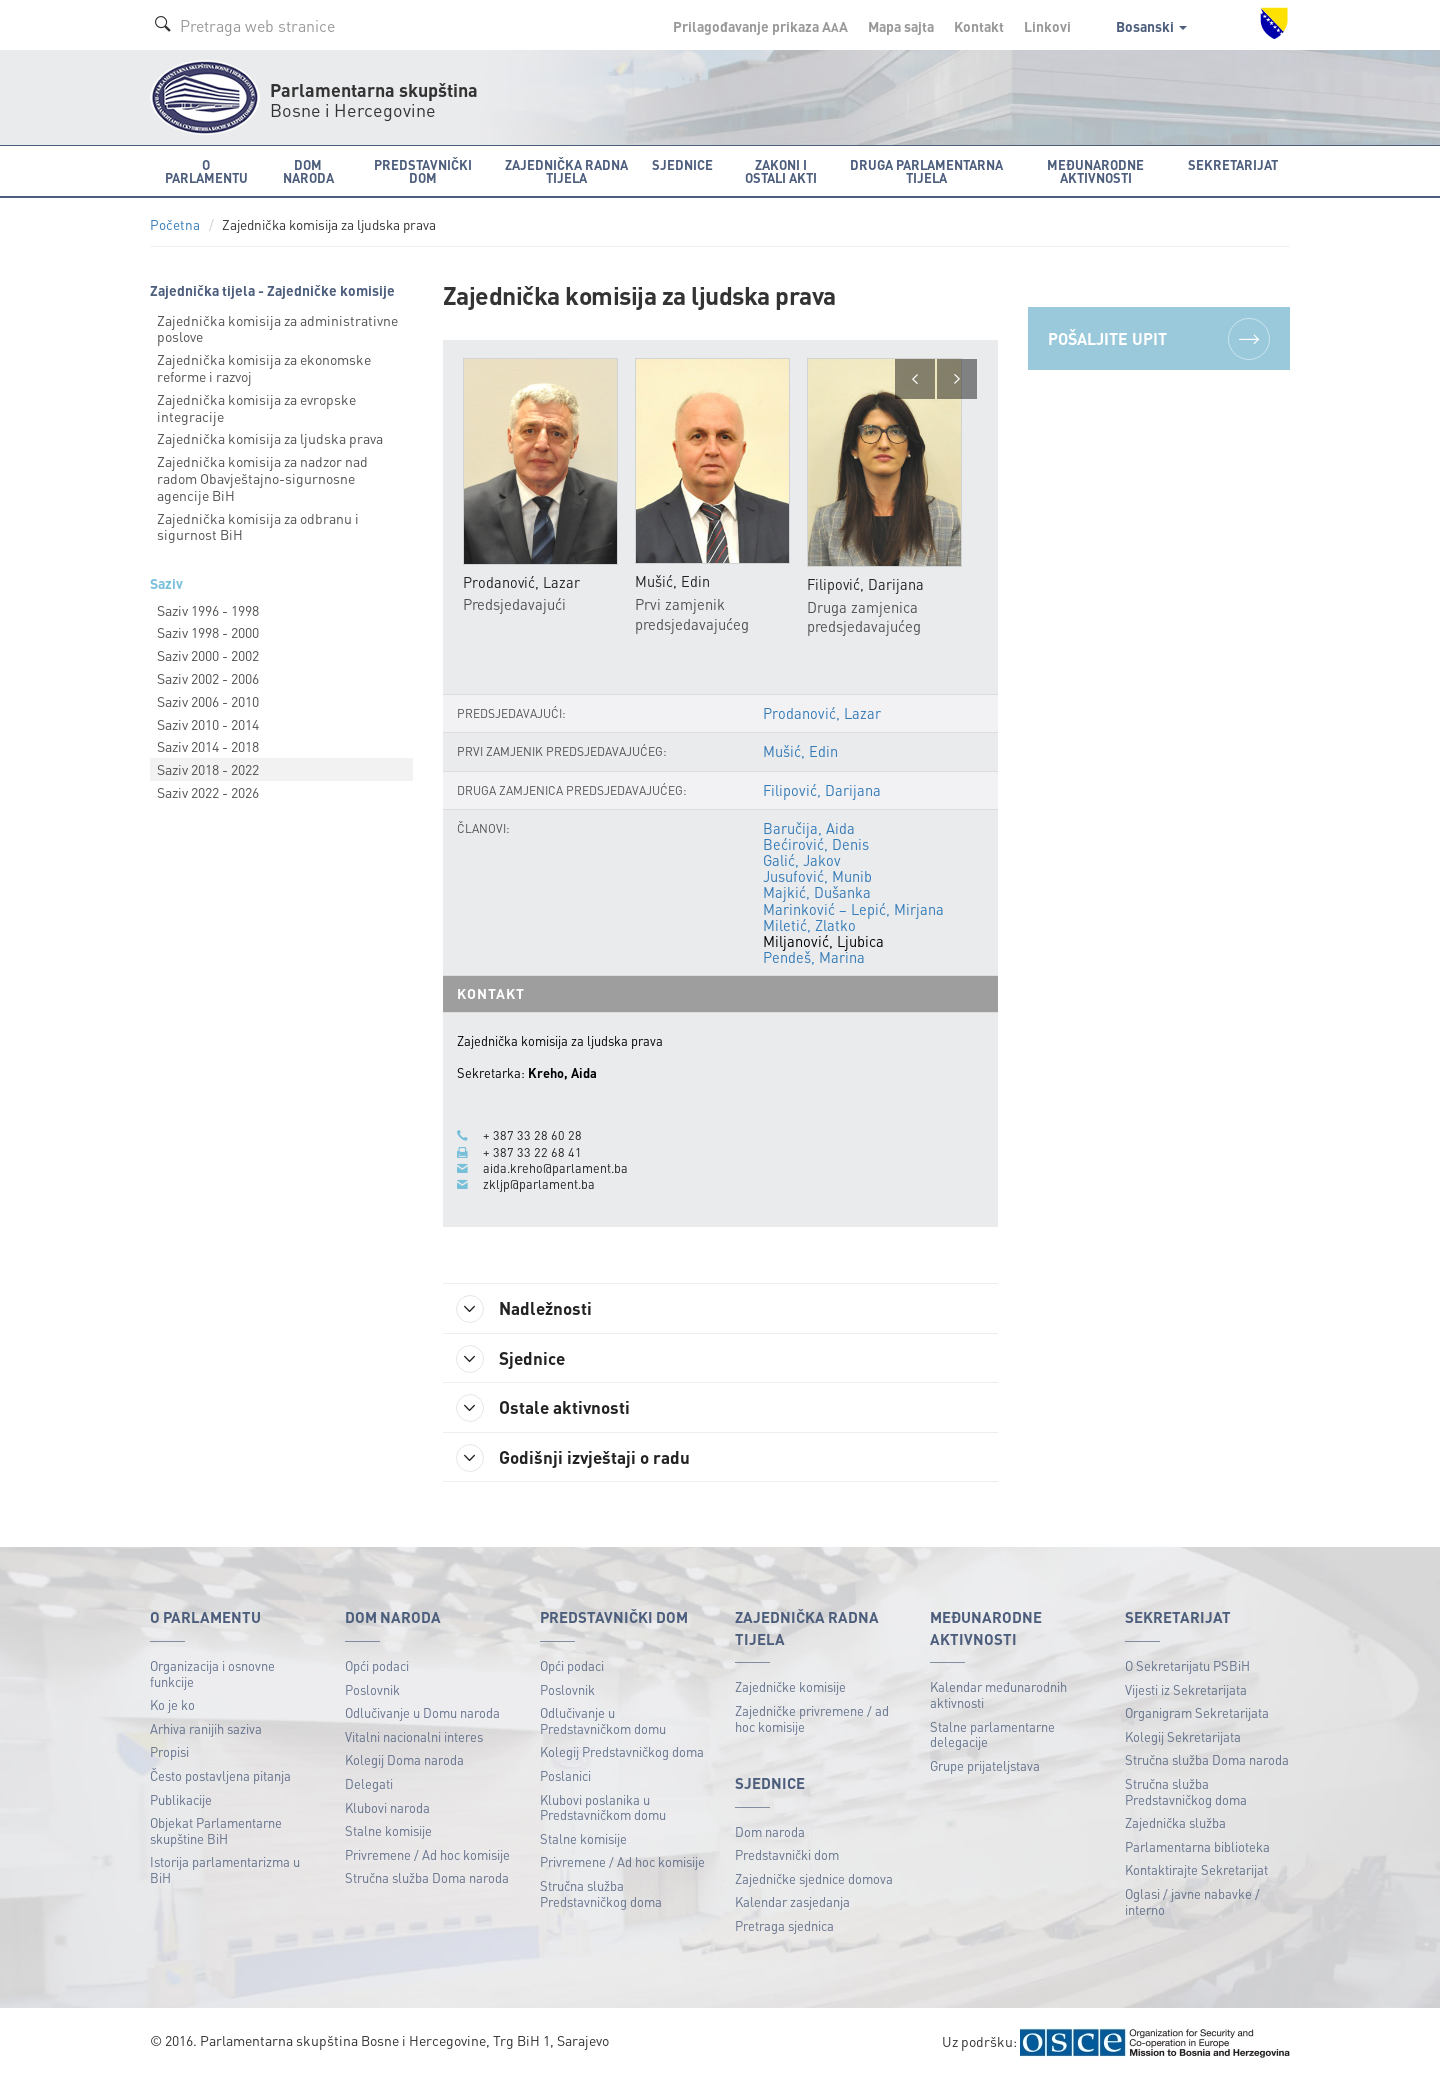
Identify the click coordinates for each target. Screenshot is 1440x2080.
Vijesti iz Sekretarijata (1186, 1691)
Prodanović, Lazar (821, 714)
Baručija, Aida (809, 828)
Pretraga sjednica (784, 1927)
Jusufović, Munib (817, 877)
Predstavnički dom (787, 1856)
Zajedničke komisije (790, 1688)
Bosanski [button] (1151, 26)
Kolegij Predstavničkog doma (622, 1753)
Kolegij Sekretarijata (1183, 1738)
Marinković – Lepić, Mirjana (853, 909)
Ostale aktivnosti (547, 1409)
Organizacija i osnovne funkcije (212, 1675)
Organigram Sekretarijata (1197, 1714)
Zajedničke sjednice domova (814, 1880)
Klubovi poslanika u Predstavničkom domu (603, 1809)
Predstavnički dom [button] (423, 171)
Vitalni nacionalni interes (414, 1738)
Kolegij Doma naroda (404, 1761)
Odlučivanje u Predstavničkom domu (603, 1722)
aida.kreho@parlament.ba (555, 1168)
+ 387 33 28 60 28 (532, 1136)
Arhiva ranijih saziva (206, 1730)
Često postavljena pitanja (220, 1777)
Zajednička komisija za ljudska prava (270, 438)
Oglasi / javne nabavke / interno (1192, 1903)
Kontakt (979, 26)
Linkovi (1047, 26)
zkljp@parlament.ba (539, 1184)
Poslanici (565, 1777)
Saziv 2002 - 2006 (208, 678)
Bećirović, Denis (815, 844)
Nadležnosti (528, 1309)
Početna (175, 224)
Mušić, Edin (800, 752)
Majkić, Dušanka (817, 893)
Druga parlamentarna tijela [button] (926, 171)
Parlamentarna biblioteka (1197, 1848)
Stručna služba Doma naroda (427, 1879)
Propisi (169, 1753)
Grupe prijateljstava (985, 1767)
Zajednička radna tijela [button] (566, 171)
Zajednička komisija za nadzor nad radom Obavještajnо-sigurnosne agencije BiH (262, 478)
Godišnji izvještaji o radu (578, 1459)
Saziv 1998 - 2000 (208, 632)
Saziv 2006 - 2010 (208, 701)
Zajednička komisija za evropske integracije (256, 407)
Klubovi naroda (387, 1809)
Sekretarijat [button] (1233, 164)
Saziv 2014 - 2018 (208, 746)
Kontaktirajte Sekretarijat (1196, 1871)
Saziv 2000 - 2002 (208, 655)
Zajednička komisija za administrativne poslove (277, 328)
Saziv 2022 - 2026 (208, 792)
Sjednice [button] (682, 164)
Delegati (369, 1785)
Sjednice (514, 1359)
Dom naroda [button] (308, 171)
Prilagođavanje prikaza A (760, 26)
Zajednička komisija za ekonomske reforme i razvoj (264, 367)
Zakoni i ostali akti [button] (781, 171)
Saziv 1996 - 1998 (208, 610)
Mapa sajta (901, 26)
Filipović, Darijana (822, 790)
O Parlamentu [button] (206, 171)
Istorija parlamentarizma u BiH (225, 1871)
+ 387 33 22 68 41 (532, 1152)
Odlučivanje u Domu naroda (422, 1714)
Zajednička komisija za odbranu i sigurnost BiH (258, 526)
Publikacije (181, 1801)
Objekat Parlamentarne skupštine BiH (216, 1832)
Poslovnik (372, 1691)
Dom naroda (770, 1833)
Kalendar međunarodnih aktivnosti (998, 1696)
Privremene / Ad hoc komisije (427, 1856)
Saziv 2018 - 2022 (208, 769)
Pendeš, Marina (814, 958)
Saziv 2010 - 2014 (208, 724)
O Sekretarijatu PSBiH (1187, 1667)
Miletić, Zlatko (809, 925)
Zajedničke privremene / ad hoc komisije (812, 1720)
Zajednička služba (1175, 1824)
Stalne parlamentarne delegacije (992, 1736)
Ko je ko (172, 1706)
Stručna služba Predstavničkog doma (601, 1895)
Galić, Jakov (802, 861)
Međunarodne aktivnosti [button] (1095, 171)
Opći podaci (377, 1667)
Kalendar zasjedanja (792, 1904)
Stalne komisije (388, 1832)
